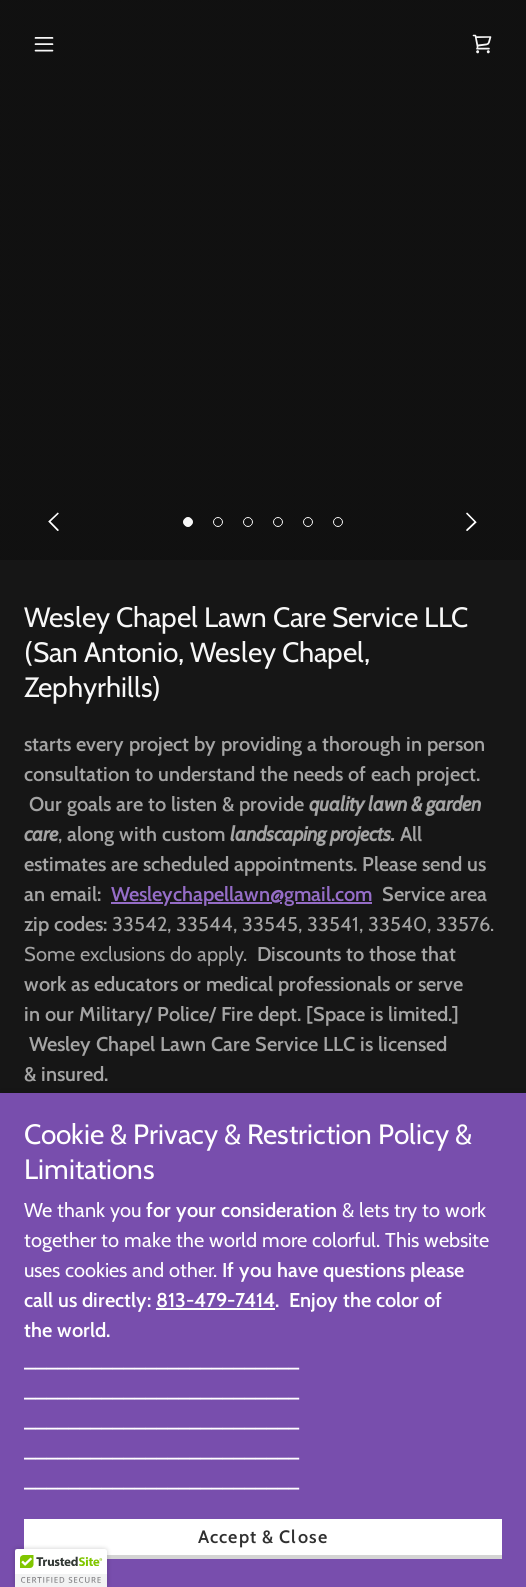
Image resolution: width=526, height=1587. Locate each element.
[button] (188, 522)
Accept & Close (263, 1537)
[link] (482, 44)
